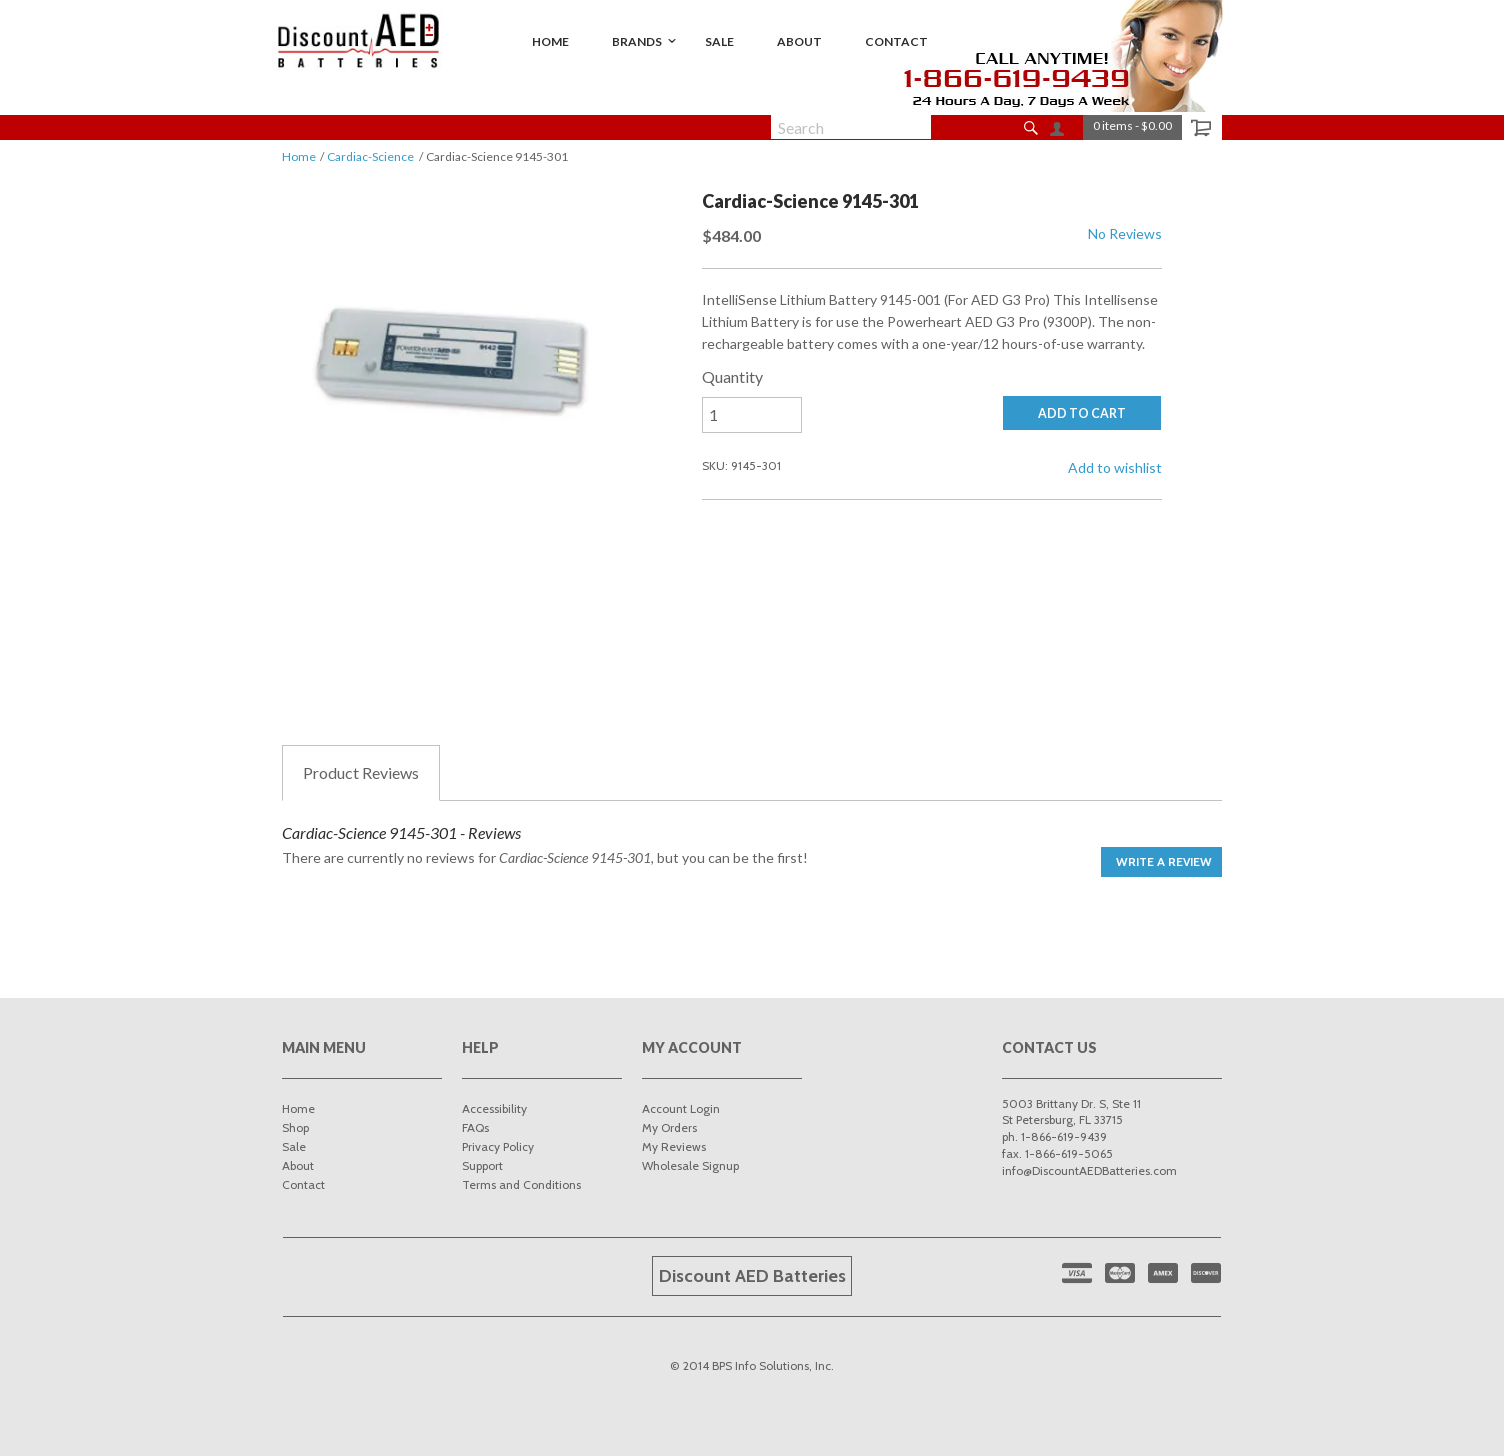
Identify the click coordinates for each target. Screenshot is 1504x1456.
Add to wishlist (1115, 467)
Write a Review (1164, 861)
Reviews (361, 773)
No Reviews (1125, 233)
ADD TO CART (1082, 413)
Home (299, 156)
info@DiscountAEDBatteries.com (1089, 1170)
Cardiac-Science (370, 156)
